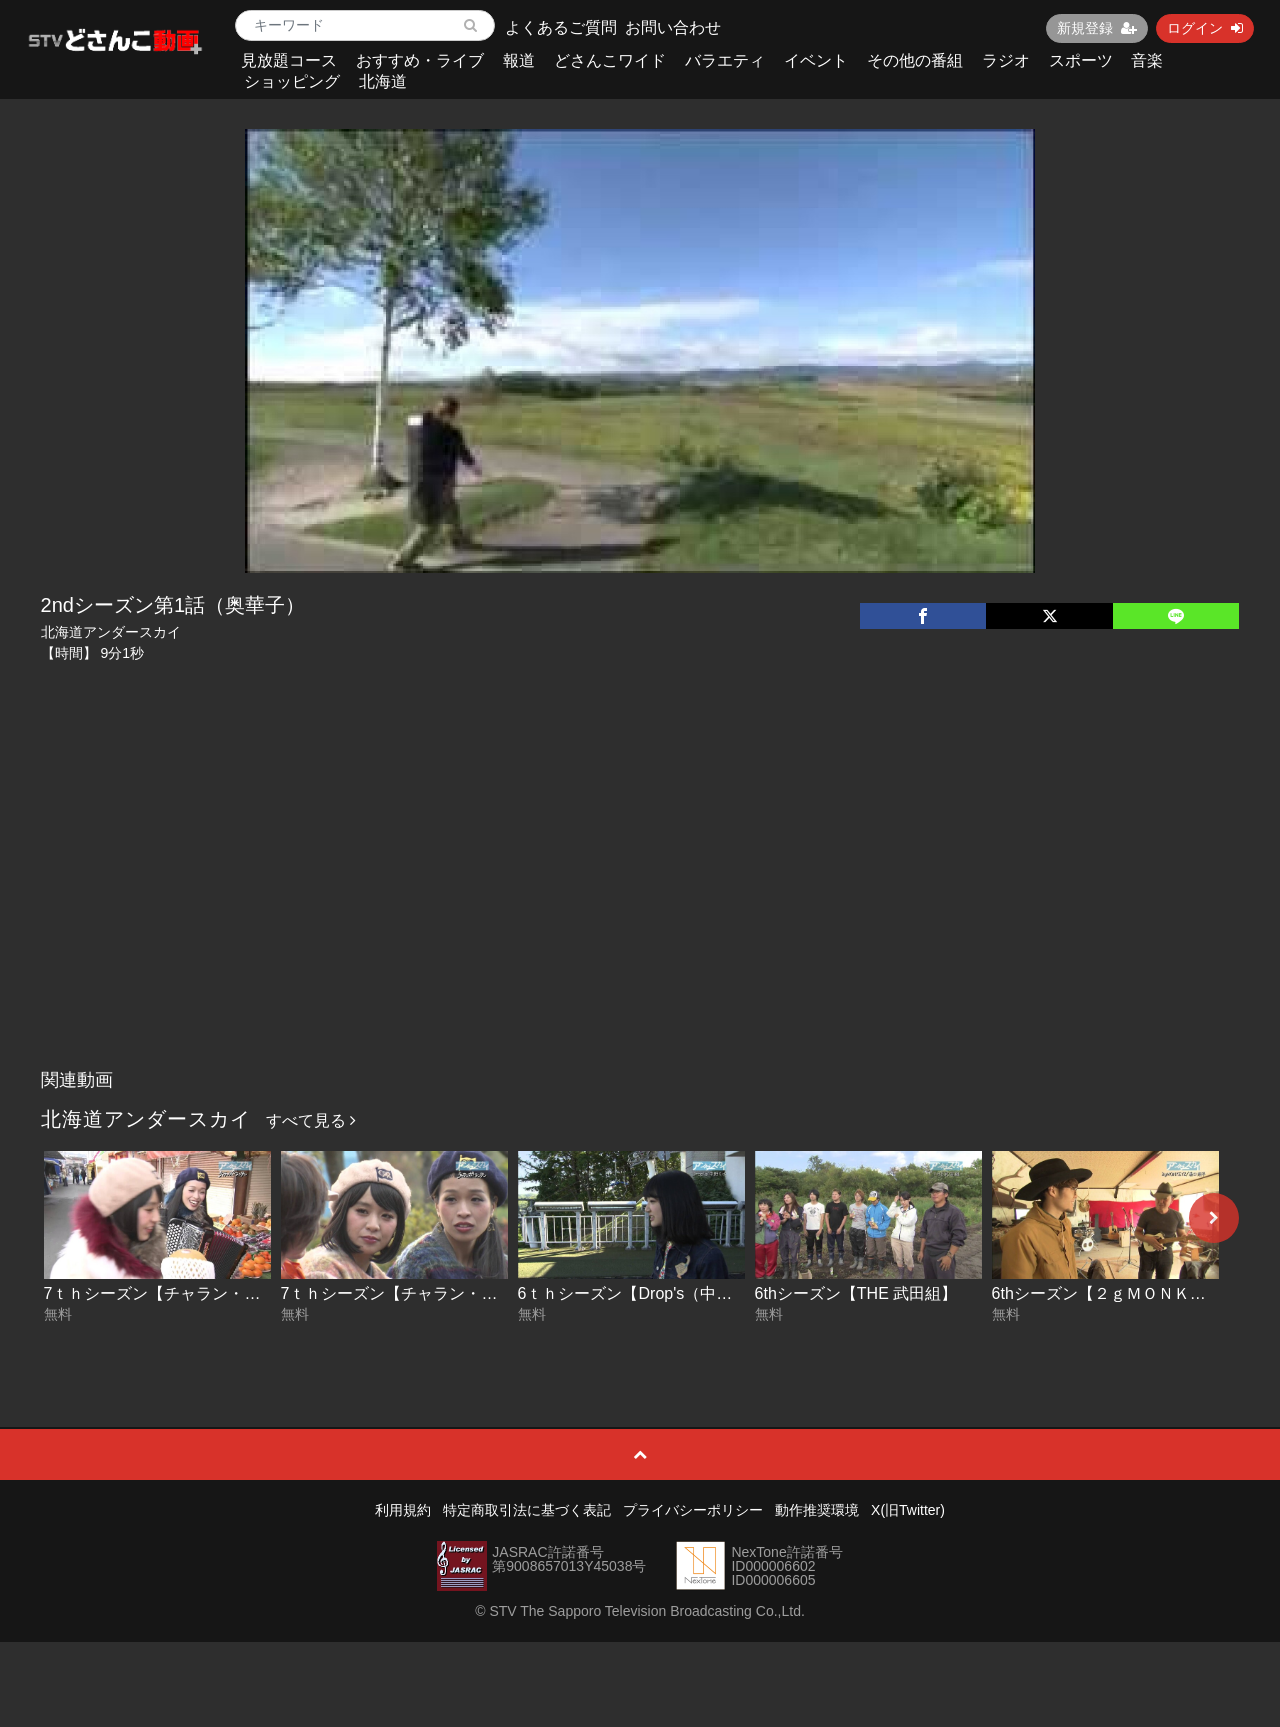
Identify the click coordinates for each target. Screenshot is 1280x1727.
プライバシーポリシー (693, 1510)
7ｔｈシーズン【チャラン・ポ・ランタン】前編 (453, 1293)
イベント (816, 60)
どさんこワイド (610, 60)
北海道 (383, 81)
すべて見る (311, 1120)
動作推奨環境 (817, 1510)
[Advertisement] (640, 910)
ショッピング (292, 81)
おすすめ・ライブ (420, 60)
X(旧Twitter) (908, 1510)
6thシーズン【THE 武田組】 (856, 1293)
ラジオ (1006, 60)
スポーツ (1081, 60)
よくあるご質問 (561, 27)
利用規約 (403, 1510)
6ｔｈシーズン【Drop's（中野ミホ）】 (657, 1293)
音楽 (1147, 60)
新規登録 (1097, 28)
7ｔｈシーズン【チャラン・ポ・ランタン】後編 (216, 1293)
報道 (519, 60)
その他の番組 (915, 60)
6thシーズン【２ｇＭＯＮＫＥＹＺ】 (1123, 1293)
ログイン (1205, 28)
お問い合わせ (673, 27)
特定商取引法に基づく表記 (527, 1510)
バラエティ (725, 60)
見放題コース (289, 60)
